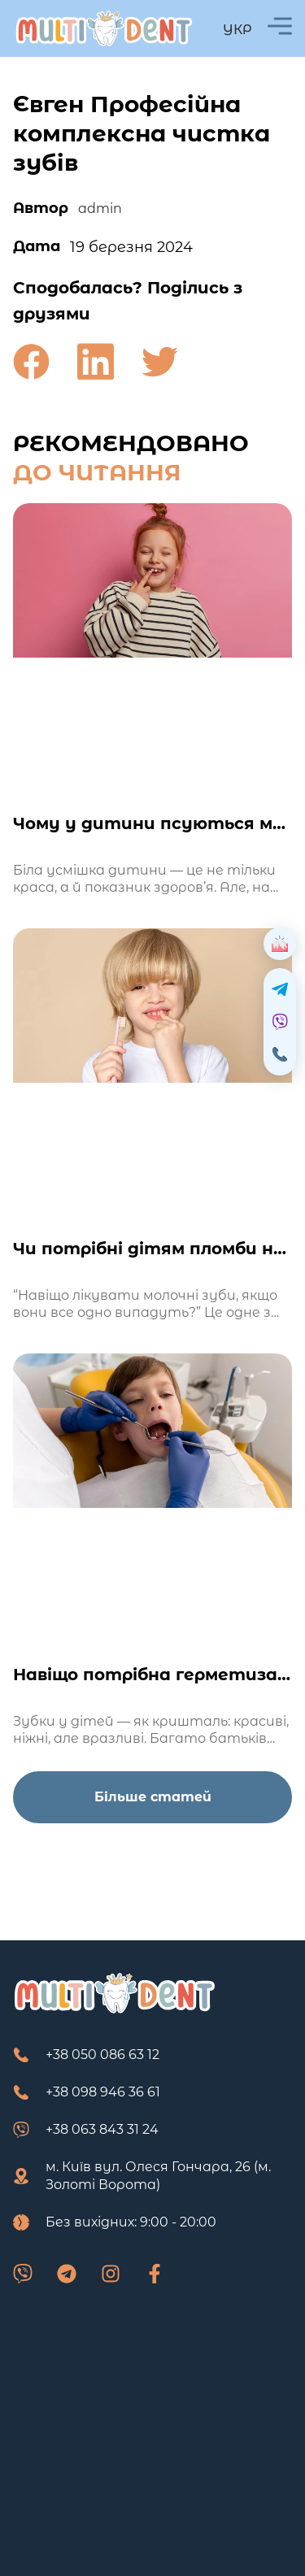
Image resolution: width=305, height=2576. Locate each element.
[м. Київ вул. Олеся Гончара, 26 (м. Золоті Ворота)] (152, 2429)
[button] (31, 361)
